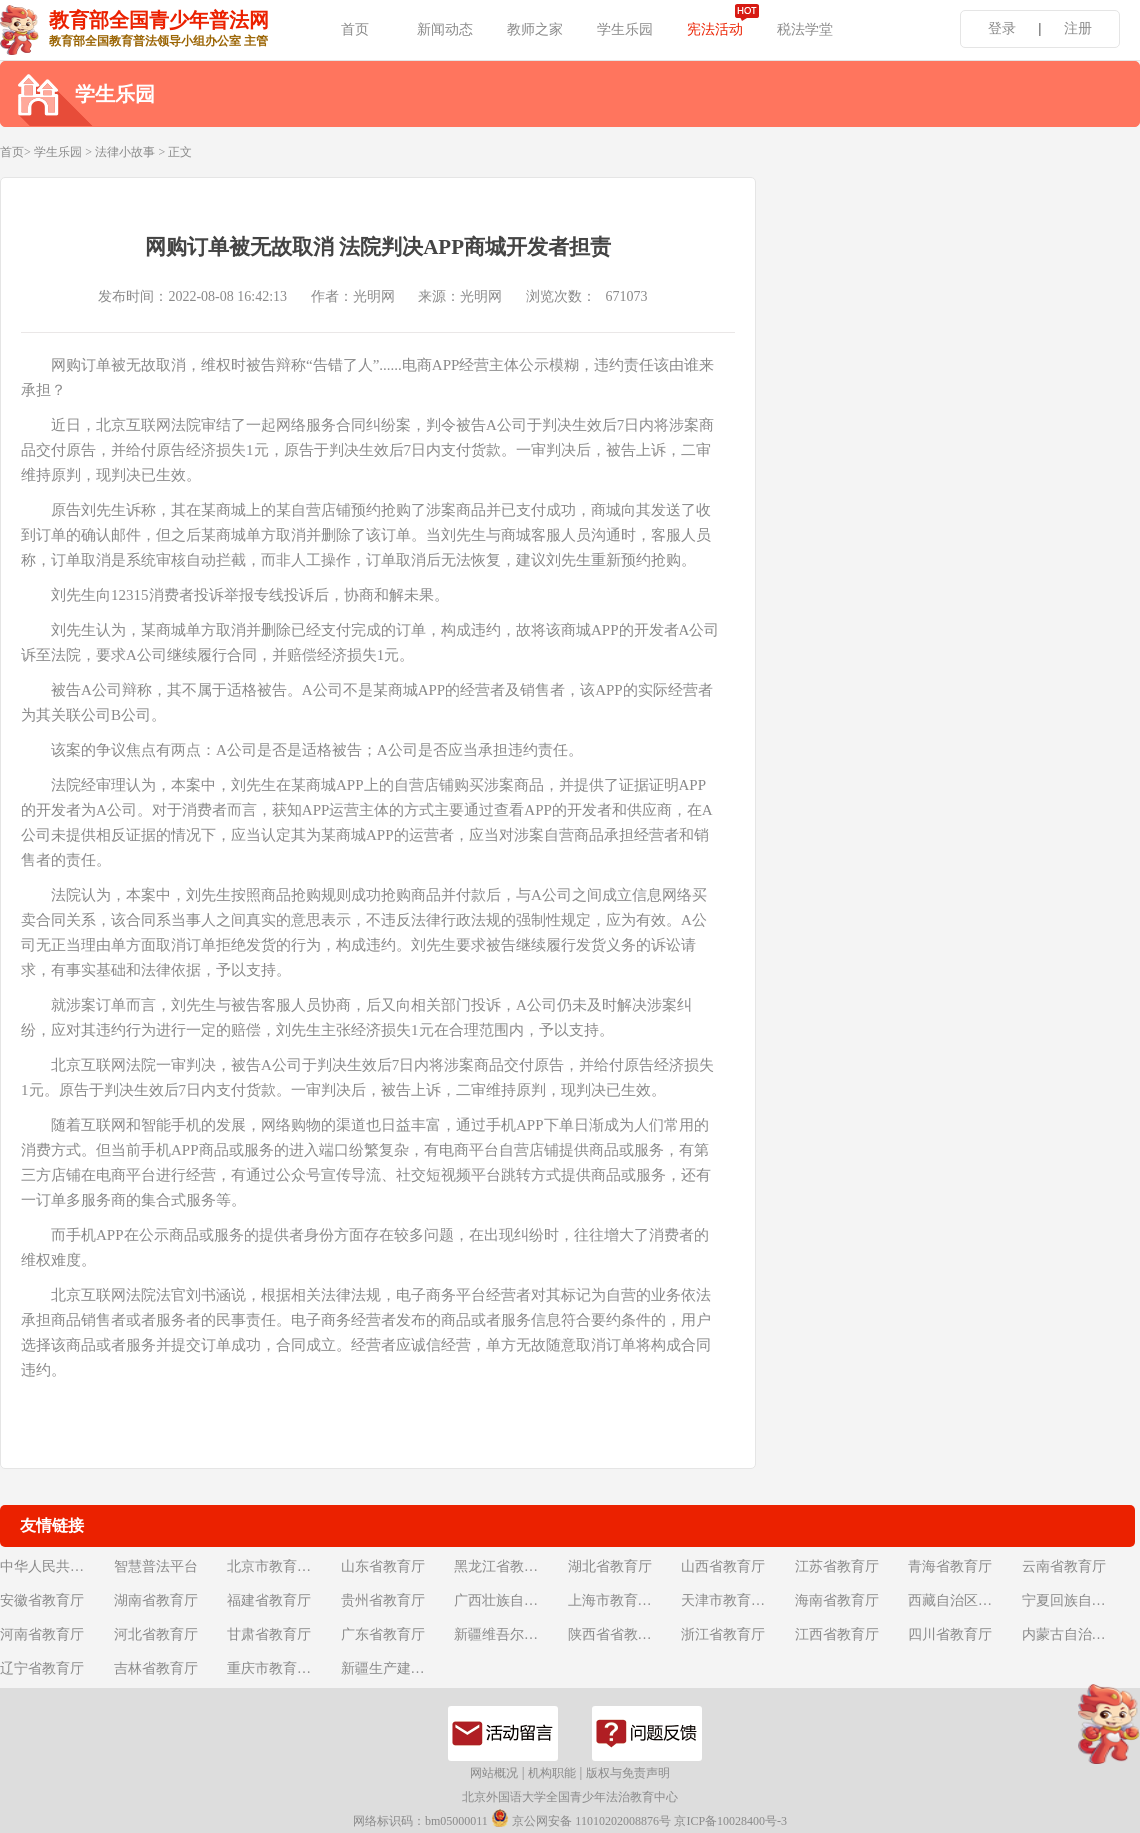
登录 (1002, 28)
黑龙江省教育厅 (503, 1566)
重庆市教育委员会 (282, 1668)
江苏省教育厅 (837, 1566)
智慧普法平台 (156, 1566)
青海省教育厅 (950, 1566)
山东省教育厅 (383, 1566)
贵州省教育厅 (383, 1600)
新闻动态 (445, 29)
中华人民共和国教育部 (55, 1566)
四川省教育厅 (950, 1634)
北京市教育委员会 (282, 1566)
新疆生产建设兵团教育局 (396, 1668)
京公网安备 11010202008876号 (581, 1818)
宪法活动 (715, 29)
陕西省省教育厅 (617, 1634)
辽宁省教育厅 (42, 1668)
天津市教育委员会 (736, 1600)
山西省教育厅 (723, 1566)
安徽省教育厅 (42, 1600)
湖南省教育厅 (156, 1600)
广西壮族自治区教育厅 (509, 1600)
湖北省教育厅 (610, 1566)
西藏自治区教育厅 (963, 1600)
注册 (1078, 28)
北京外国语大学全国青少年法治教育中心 (570, 1797)
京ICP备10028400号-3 (730, 1821)
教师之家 (535, 29)
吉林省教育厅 (156, 1668)
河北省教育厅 (156, 1634)
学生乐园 (625, 29)
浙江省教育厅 (723, 1634)
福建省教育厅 (269, 1600)
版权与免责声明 (628, 1773)
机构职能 (552, 1773)
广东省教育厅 (383, 1634)
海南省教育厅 (837, 1600)
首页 (355, 29)
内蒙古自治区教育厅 (1077, 1634)
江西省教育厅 (837, 1634)
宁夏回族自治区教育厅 (1077, 1600)
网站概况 (494, 1773)
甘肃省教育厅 (269, 1634)
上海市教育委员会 (623, 1600)
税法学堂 (805, 29)
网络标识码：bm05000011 (420, 1821)
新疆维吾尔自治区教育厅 (509, 1634)
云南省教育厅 (1064, 1566)
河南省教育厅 (42, 1634)
